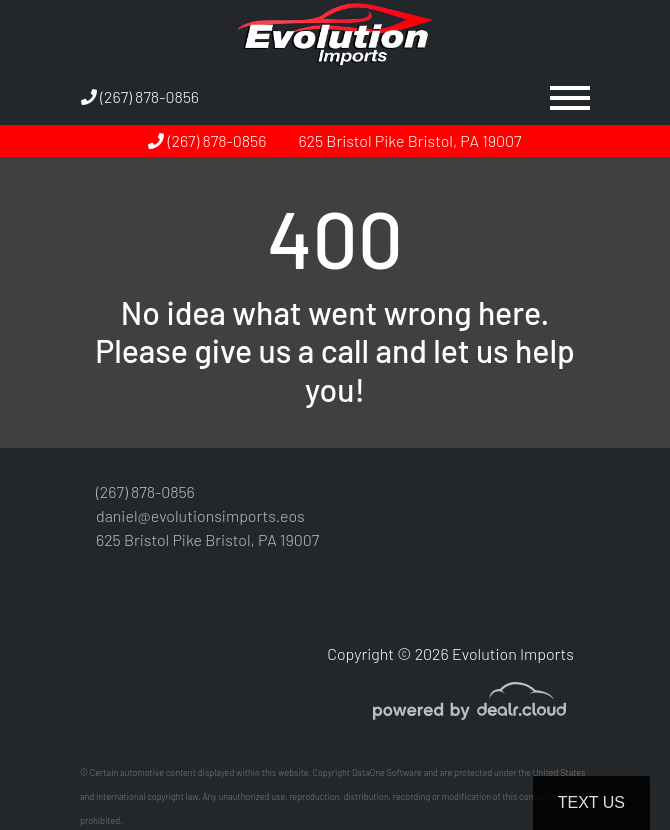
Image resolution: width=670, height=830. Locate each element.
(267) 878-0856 (140, 96)
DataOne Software (387, 772)
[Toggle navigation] (570, 97)
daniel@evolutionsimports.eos (200, 515)
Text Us (591, 802)
